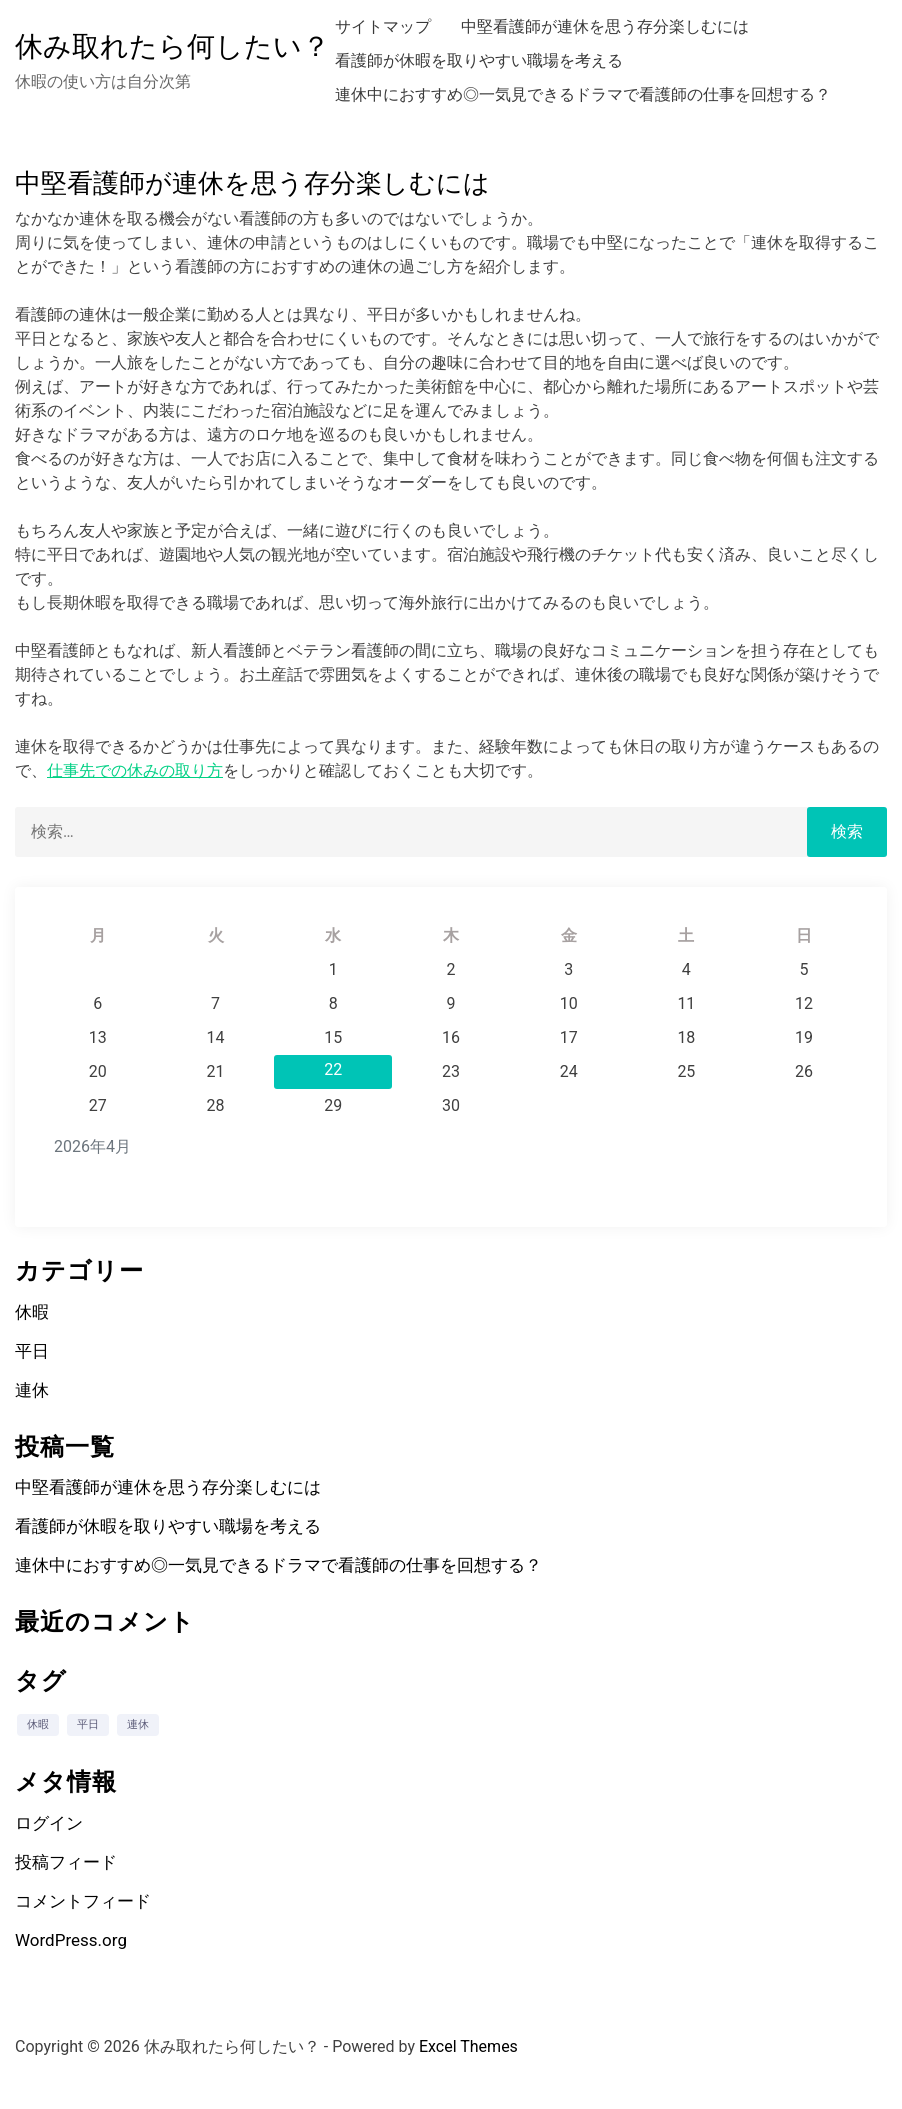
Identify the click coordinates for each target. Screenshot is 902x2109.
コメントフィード (83, 1901)
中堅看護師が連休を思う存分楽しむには (605, 26)
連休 (32, 1390)
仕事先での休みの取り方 (135, 770)
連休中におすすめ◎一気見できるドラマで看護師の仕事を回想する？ (583, 94)
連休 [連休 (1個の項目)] (138, 1724)
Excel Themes (468, 2046)
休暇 (32, 1312)
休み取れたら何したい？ (172, 46)
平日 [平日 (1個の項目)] (88, 1724)
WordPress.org (71, 1940)
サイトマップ (383, 26)
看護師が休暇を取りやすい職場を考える (479, 60)
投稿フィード (66, 1862)
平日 (32, 1351)
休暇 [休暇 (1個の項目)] (38, 1724)
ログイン (49, 1823)
